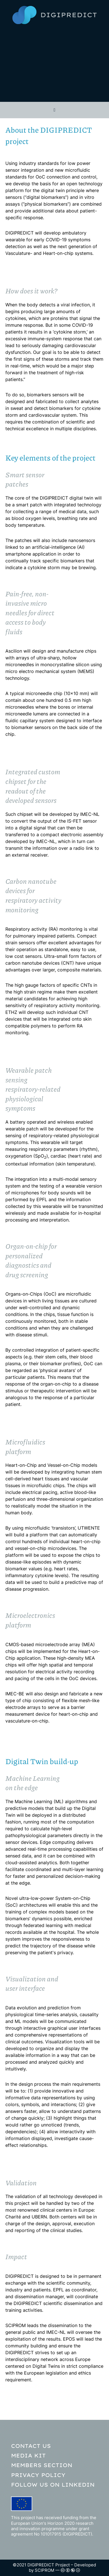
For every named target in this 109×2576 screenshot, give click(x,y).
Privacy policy (38, 2475)
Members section (41, 2465)
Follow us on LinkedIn (53, 2484)
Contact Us (31, 2445)
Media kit (28, 2455)
